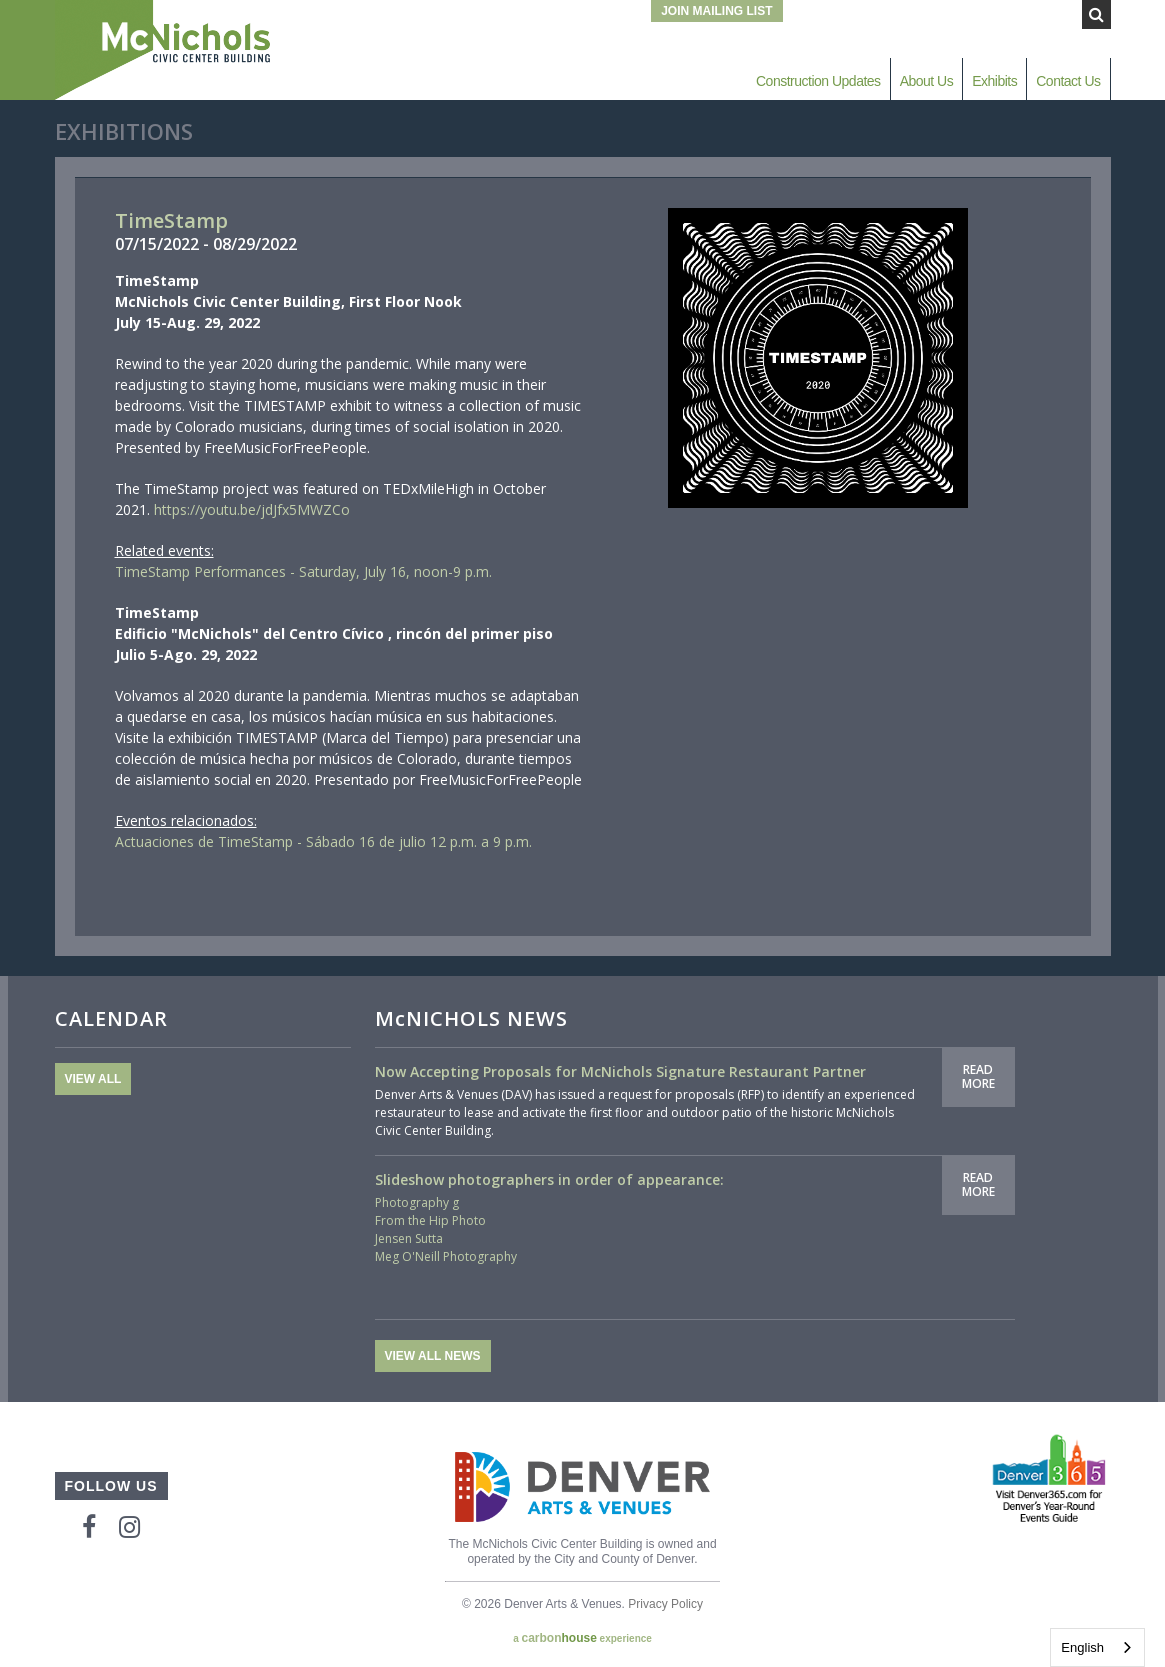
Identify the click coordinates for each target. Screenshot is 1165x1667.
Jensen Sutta (409, 1238)
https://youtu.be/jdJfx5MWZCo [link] (252, 509)
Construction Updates (818, 81)
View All (93, 1079)
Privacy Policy (665, 1604)
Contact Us (1068, 81)
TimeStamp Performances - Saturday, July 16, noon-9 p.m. (303, 571)
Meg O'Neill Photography (446, 1256)
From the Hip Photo (430, 1220)
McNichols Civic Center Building (165, 50)
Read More (978, 1076)
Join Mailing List (716, 11)
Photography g (417, 1202)
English (1082, 1647)
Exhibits (994, 81)
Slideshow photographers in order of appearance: (549, 1179)
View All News (433, 1356)
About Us (927, 81)
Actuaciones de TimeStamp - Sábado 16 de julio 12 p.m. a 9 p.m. (323, 841)
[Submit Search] (1096, 14)
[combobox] (1097, 1647)
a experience (582, 1638)
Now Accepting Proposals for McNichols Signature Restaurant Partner (620, 1071)
